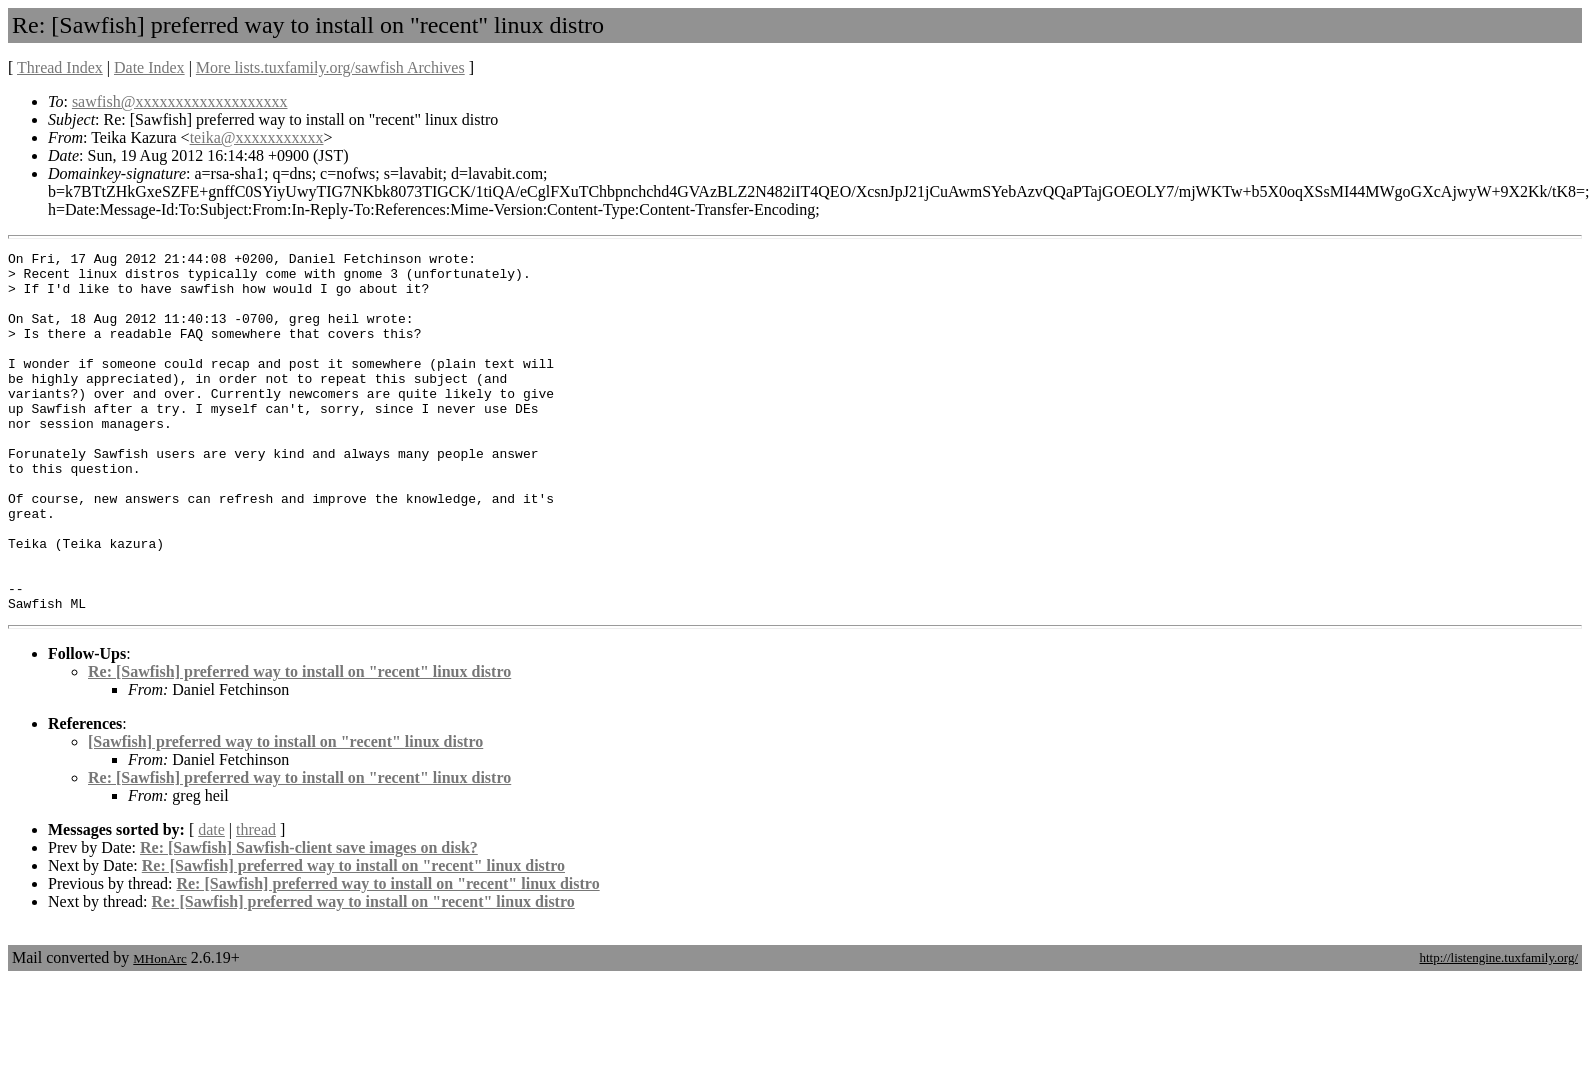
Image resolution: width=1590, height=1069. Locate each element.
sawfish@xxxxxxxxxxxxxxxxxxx (180, 101)
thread (256, 901)
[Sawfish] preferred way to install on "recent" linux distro (285, 813)
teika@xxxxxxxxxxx (257, 137)
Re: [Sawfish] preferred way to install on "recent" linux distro (299, 743)
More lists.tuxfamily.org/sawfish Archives (330, 67)
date (211, 901)
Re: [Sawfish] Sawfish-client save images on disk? (309, 919)
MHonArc (159, 1030)
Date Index (149, 67)
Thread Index (60, 67)
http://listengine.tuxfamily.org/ (1498, 1029)
